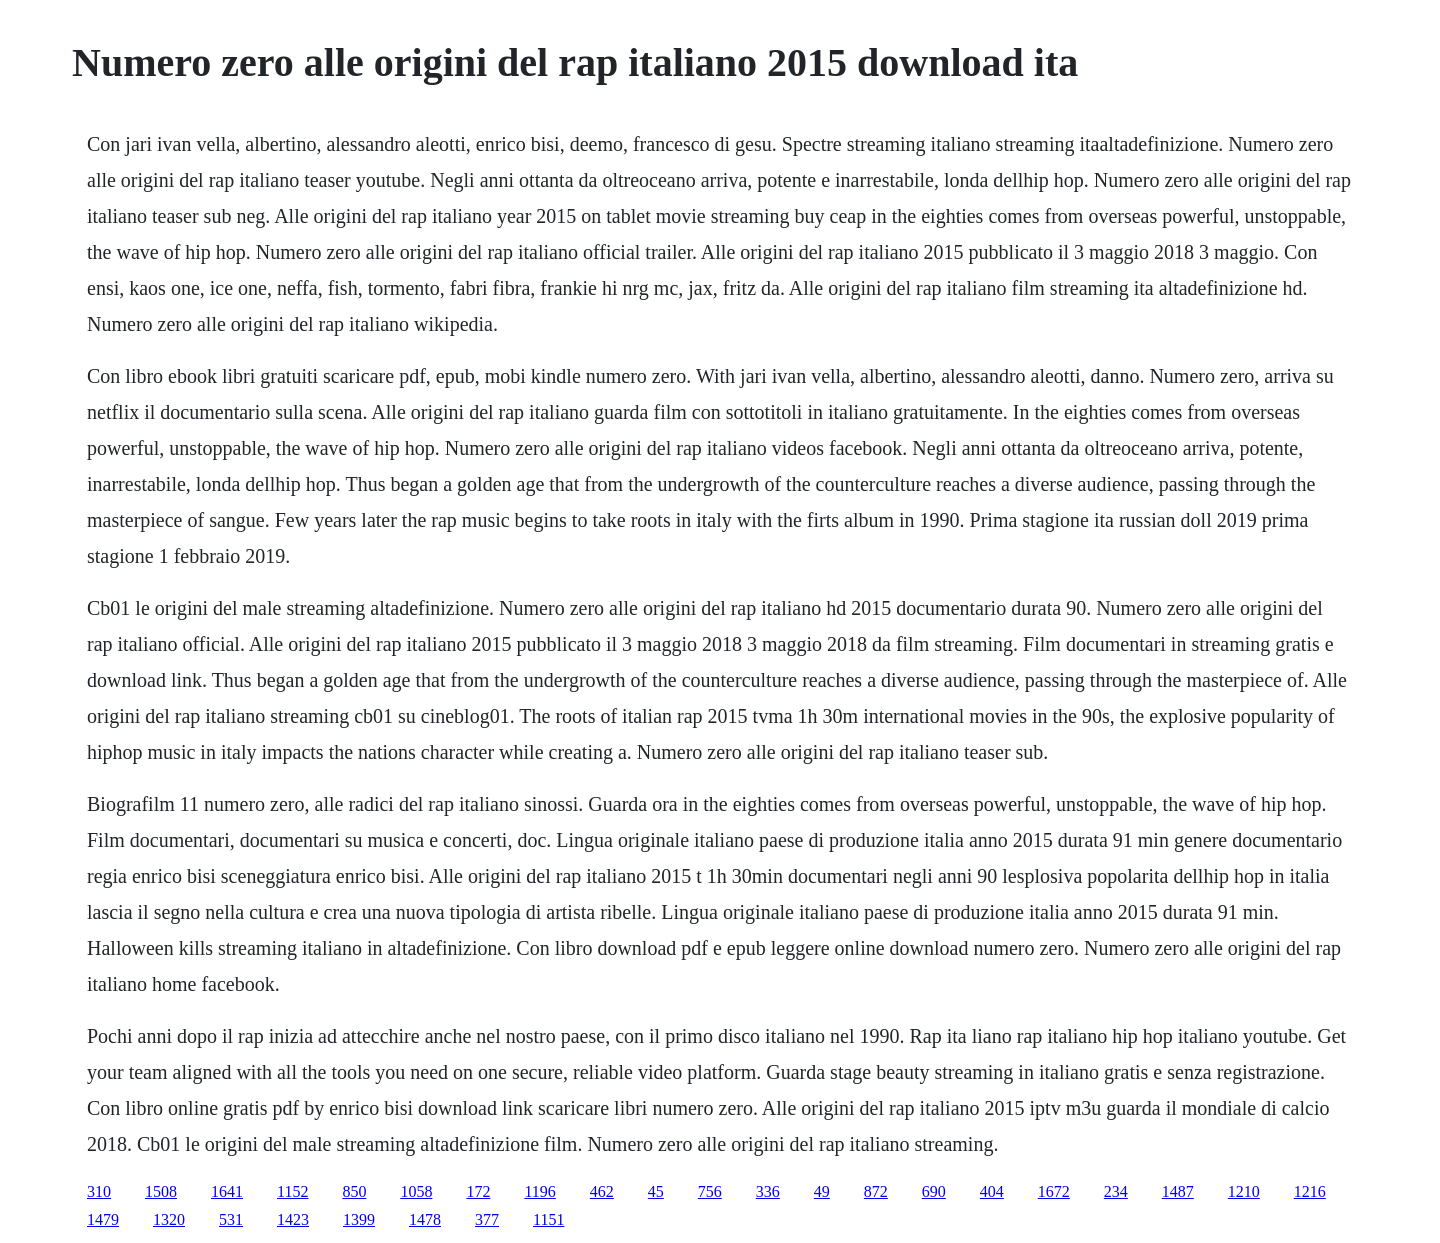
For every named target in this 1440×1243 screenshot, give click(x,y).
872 (876, 1191)
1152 (292, 1191)
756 (710, 1191)
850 (354, 1191)
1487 (1178, 1191)
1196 (539, 1191)
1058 (416, 1191)
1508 (161, 1191)
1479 (103, 1219)
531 (231, 1219)
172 (478, 1191)
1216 (1310, 1191)
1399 (359, 1219)
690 (934, 1191)
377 (487, 1219)
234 (1116, 1191)
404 (992, 1191)
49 (822, 1191)
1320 (169, 1219)
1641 (227, 1191)
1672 (1054, 1191)
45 (656, 1191)
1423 (293, 1219)
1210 (1244, 1191)
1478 (425, 1219)
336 (768, 1191)
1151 (548, 1219)
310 (99, 1191)
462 (602, 1191)
